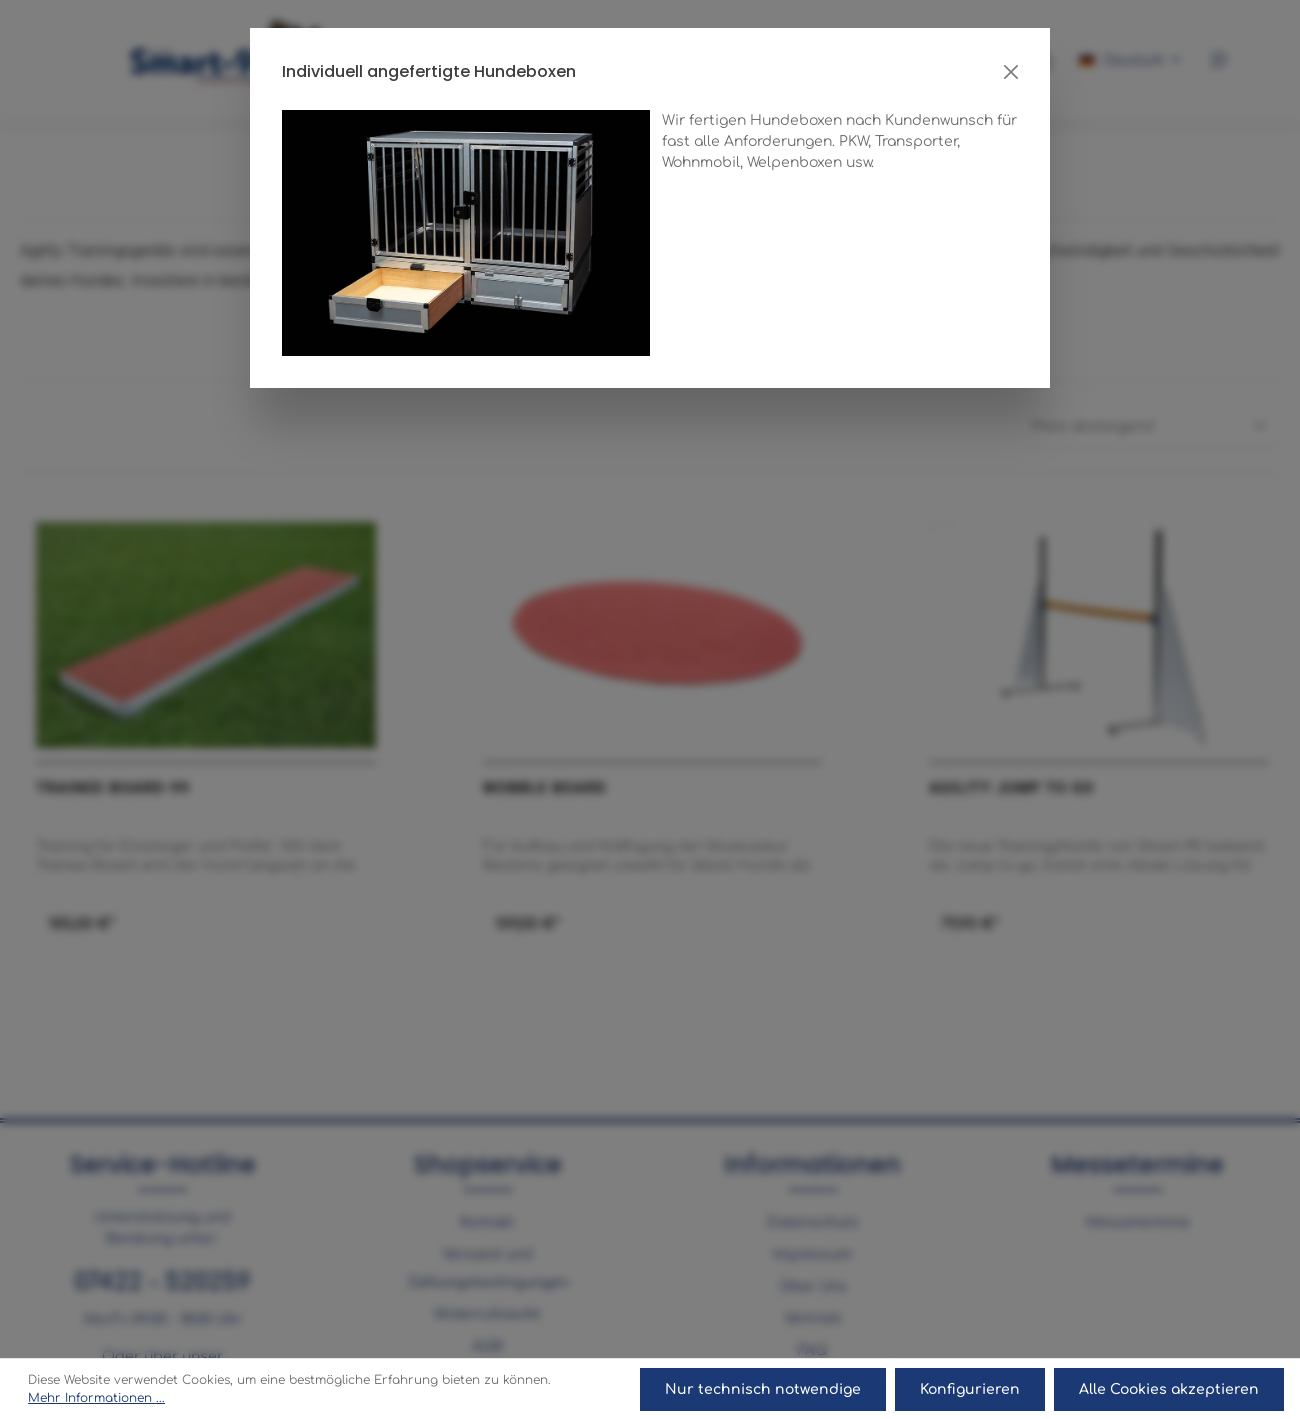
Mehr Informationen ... (96, 1399)
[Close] (1011, 72)
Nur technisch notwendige (765, 1389)
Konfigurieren (971, 1389)
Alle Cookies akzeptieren (1169, 1389)
